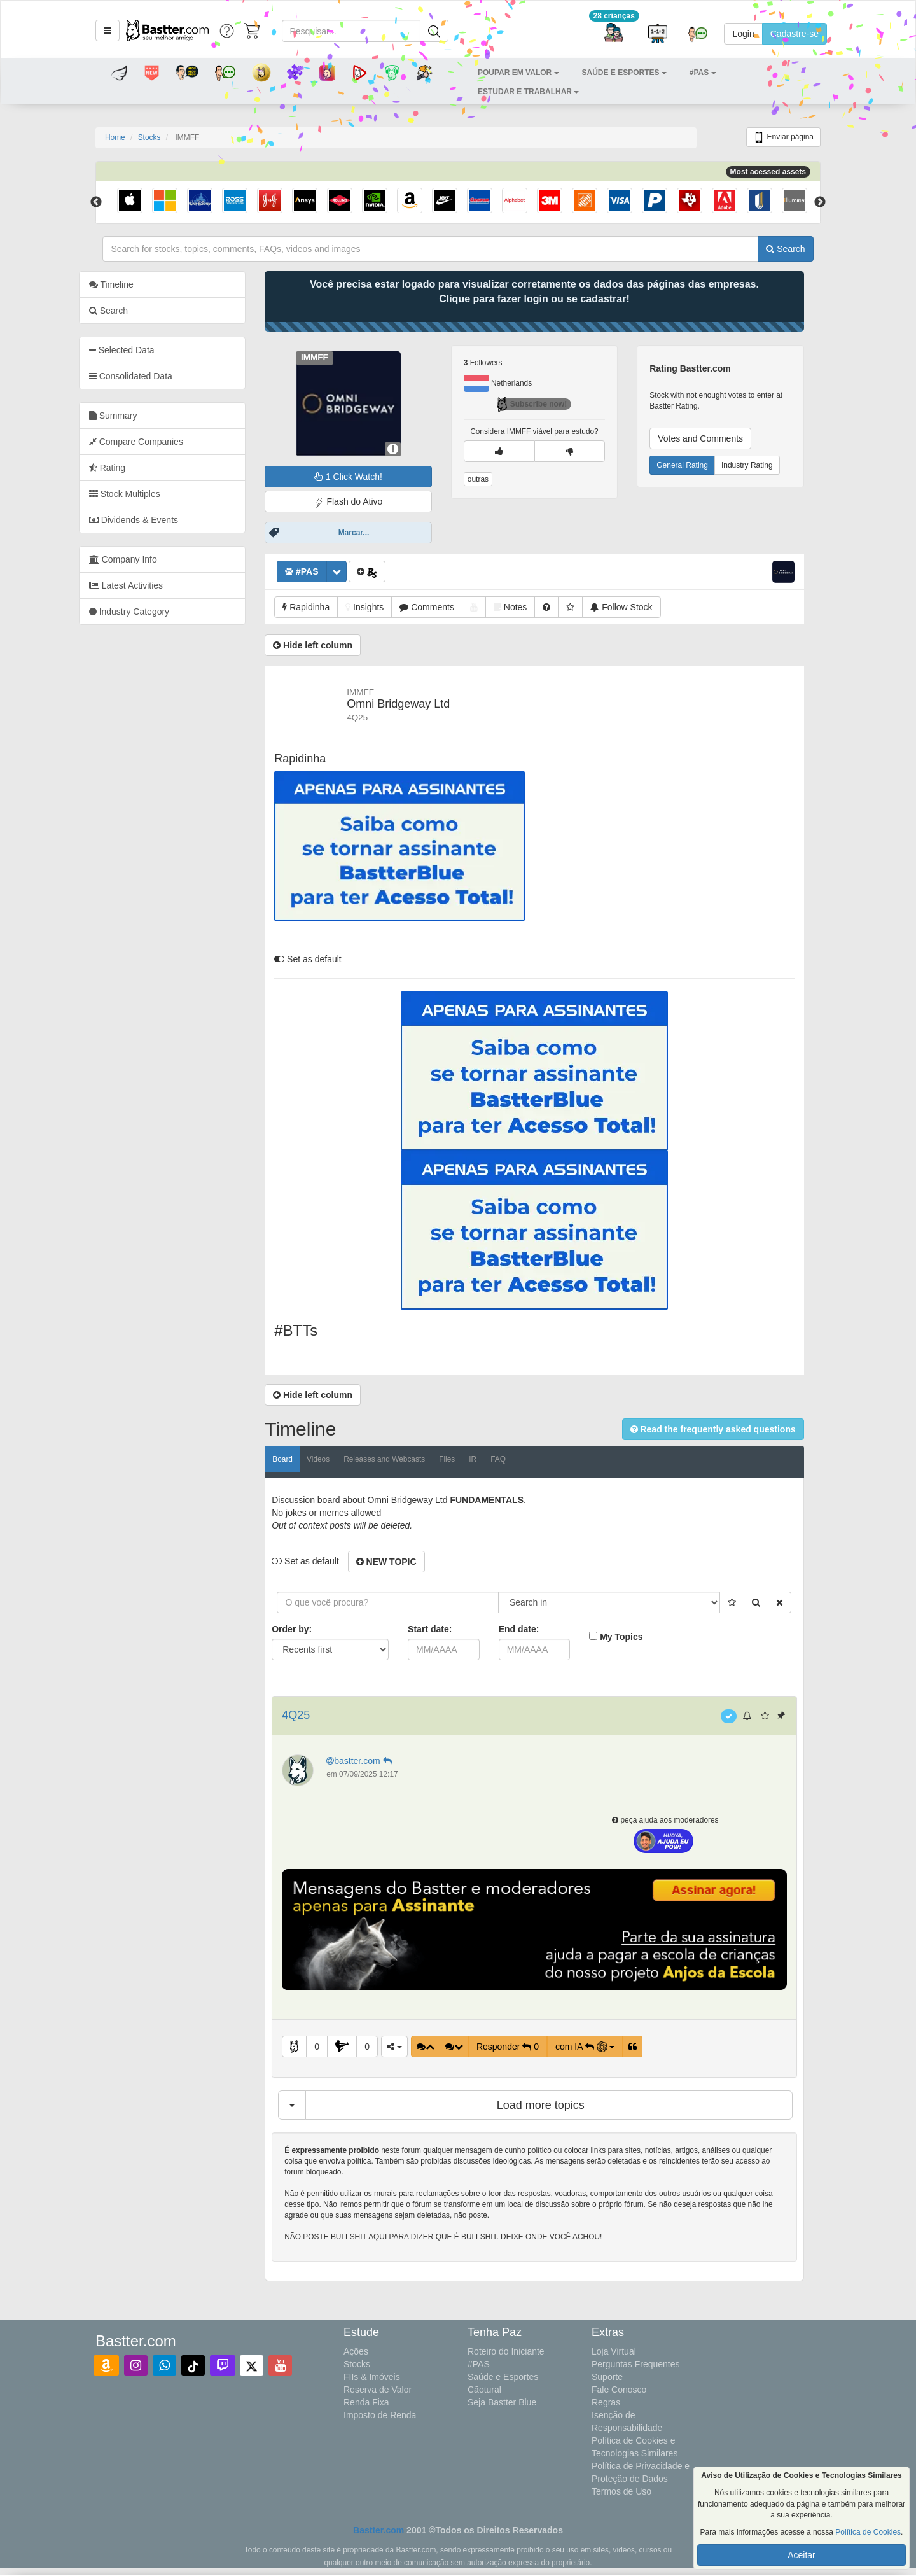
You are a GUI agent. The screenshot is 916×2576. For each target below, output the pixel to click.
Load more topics (557, 2105)
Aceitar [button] (801, 2555)
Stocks (149, 137)
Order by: (309, 1629)
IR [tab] (490, 1459)
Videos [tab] (334, 1459)
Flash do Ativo (365, 501)
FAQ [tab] (514, 1459)
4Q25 (313, 1715)
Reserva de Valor (378, 2389)
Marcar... (370, 532)
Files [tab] (463, 1459)
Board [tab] (299, 1459)
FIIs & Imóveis (372, 2377)
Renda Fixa (366, 2402)
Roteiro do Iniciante (506, 2351)
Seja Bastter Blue (502, 2402)
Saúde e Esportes (503, 2377)
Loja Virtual (614, 2351)
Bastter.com (378, 2530)
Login (743, 34)
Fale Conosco (619, 2389)
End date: (535, 1629)
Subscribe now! (548, 404)
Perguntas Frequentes (636, 2364)
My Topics (637, 1637)
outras (494, 479)
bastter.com (377, 1761)
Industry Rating (763, 465)
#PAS (479, 2364)
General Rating (699, 465)
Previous (96, 202)
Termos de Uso (621, 2491)
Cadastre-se (794, 34)
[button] (107, 30)
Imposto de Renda (380, 2415)
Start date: (446, 1629)
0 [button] (333, 2046)
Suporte (607, 2377)
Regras (606, 2402)
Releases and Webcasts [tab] (400, 1459)
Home (115, 137)
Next (820, 202)
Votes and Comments (717, 438)
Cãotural (484, 2389)
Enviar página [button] (783, 137)
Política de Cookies (868, 2532)
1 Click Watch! (365, 477)
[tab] (179, 350)
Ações (356, 2351)
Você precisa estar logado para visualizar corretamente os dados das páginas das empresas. (550, 291)
